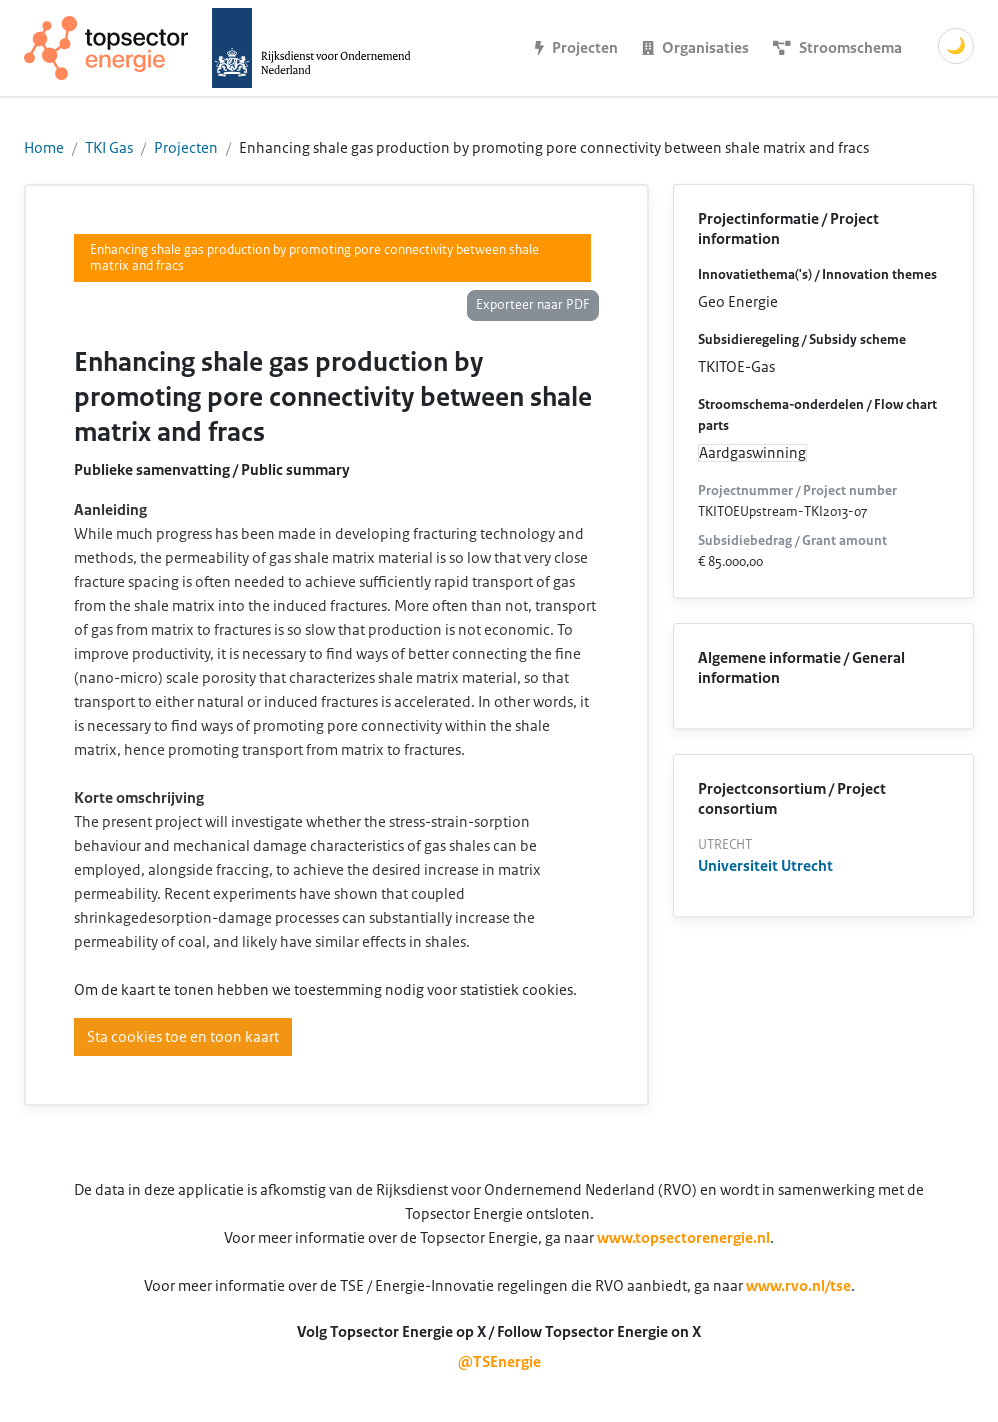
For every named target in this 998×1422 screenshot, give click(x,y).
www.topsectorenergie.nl (683, 1238)
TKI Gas (109, 148)
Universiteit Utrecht (765, 866)
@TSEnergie (499, 1362)
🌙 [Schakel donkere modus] (956, 46)
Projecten (186, 148)
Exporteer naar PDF (533, 305)
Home (44, 148)
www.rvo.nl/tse (798, 1286)
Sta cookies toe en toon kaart (183, 1037)
